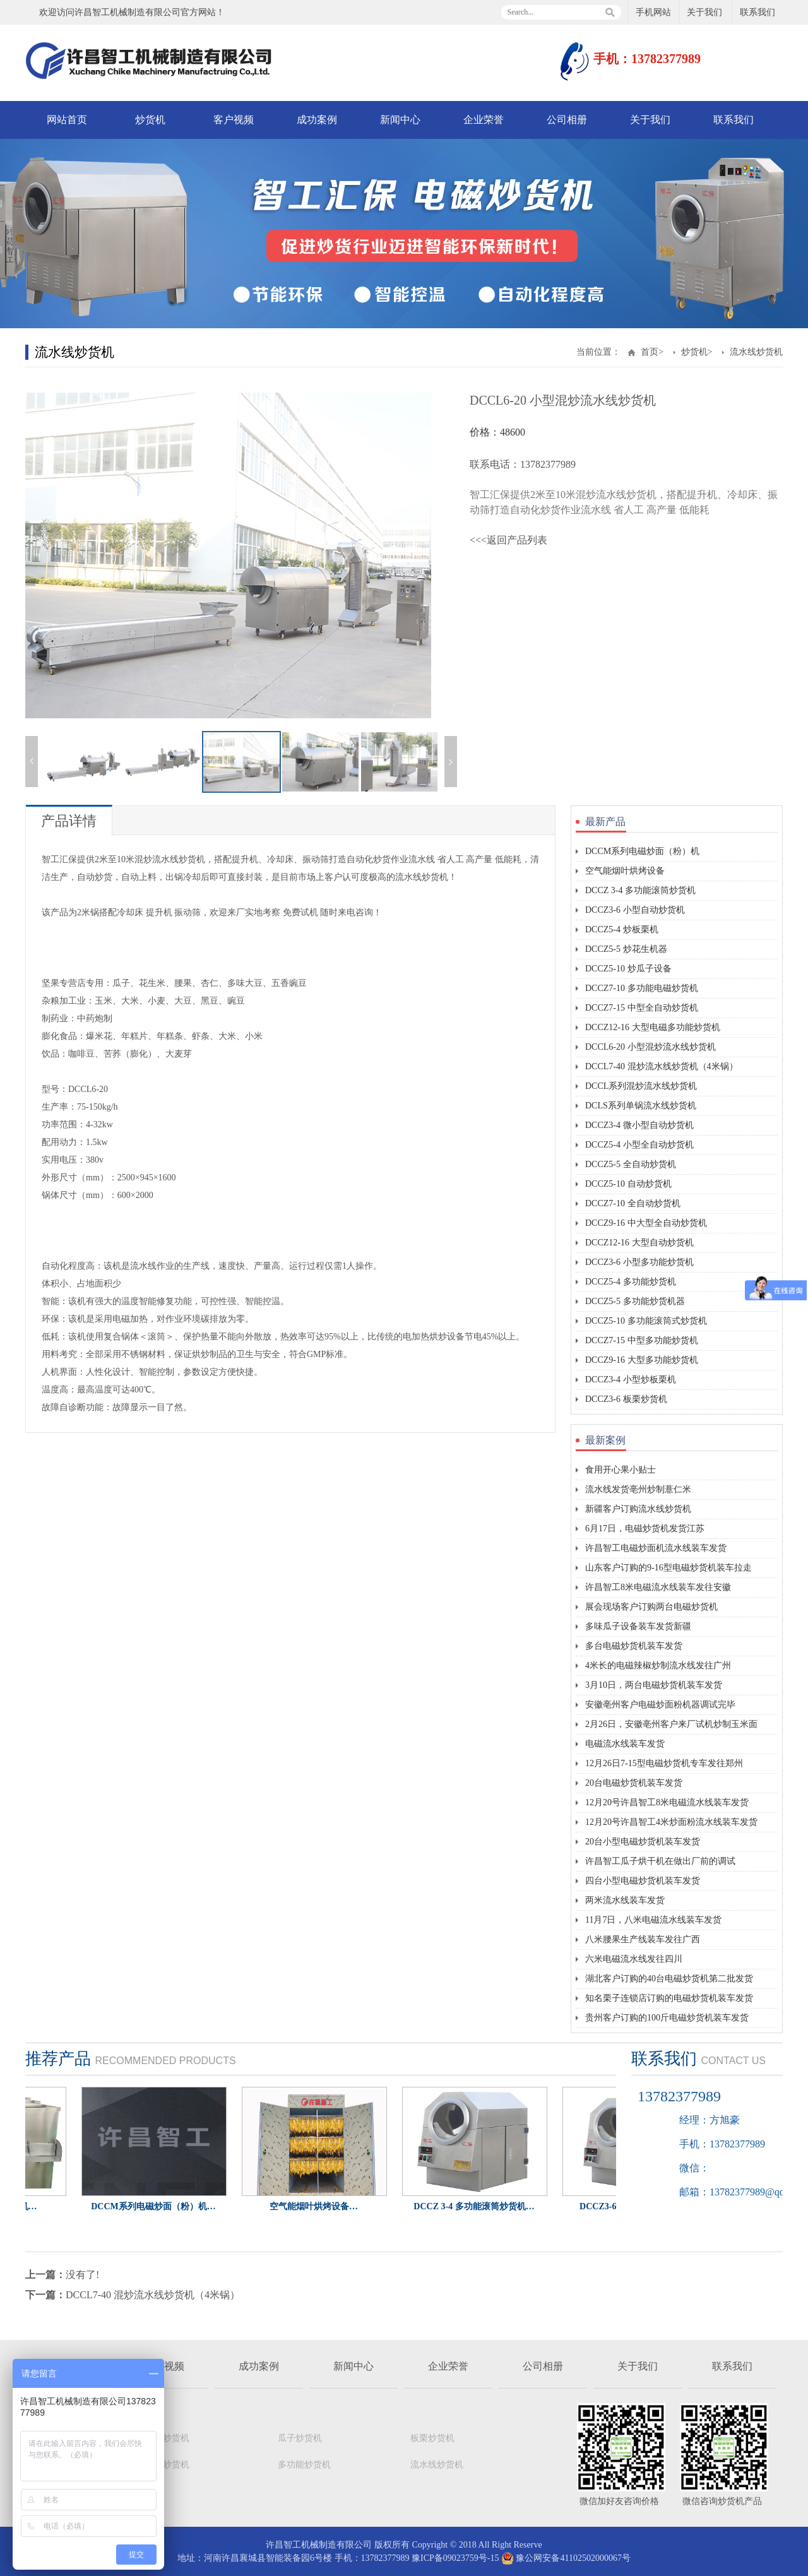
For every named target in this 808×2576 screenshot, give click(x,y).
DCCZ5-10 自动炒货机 (628, 1184)
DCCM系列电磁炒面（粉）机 (642, 851)
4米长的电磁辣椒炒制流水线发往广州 (658, 1665)
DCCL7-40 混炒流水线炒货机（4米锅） (661, 1066)
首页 (649, 352)
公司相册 (567, 119)
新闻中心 (400, 119)
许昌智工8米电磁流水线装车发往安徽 (658, 1587)
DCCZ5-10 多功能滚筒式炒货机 (646, 1321)
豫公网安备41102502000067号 (566, 2558)
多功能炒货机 (304, 2464)
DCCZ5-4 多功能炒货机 (630, 1281)
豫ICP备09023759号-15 (455, 2558)
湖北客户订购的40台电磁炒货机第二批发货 (669, 1978)
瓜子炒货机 (300, 2438)
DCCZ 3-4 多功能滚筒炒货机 (640, 890)
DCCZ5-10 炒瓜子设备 (628, 968)
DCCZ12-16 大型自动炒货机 (639, 1242)
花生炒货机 (167, 2464)
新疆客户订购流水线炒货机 (638, 1509)
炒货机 (150, 119)
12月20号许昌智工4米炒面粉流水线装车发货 (671, 1822)
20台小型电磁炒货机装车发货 (642, 1841)
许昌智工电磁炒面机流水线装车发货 (656, 1548)
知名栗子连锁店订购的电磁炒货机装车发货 (669, 1998)
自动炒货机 (167, 2438)
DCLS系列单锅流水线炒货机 (640, 1105)
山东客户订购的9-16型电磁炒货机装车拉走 (668, 1567)
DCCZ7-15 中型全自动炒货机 (641, 1007)
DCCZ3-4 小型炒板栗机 (630, 1379)
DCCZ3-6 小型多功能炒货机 (639, 1262)
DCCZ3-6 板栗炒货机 (626, 1399)
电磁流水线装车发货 (625, 1743)
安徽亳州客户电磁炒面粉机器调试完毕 (660, 1704)
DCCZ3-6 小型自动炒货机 (635, 910)
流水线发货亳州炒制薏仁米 (638, 1489)
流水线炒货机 (756, 352)
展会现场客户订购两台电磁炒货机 (651, 1606)
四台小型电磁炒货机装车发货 (642, 1880)
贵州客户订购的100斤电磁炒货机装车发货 (667, 2017)
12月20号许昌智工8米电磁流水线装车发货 (667, 1802)
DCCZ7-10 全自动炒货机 (632, 1203)
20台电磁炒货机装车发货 (633, 1783)
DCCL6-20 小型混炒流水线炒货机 (650, 1047)
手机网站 (653, 12)
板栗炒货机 (432, 2438)
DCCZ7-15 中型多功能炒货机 (641, 1340)
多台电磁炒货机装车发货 (633, 1646)
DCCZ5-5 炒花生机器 (626, 949)
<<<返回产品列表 (508, 540)
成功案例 (317, 119)
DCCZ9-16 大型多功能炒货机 (641, 1360)
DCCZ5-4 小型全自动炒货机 (639, 1144)
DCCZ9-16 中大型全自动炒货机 (646, 1223)
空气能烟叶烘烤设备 (625, 870)
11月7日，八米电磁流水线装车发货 (653, 1920)
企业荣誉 (483, 119)
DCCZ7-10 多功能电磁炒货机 (641, 988)
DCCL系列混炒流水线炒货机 (641, 1086)
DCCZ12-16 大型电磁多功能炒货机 (652, 1027)
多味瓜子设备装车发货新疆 (638, 1626)
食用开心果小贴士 (620, 1470)
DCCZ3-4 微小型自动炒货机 (639, 1125)
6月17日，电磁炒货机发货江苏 (644, 1528)
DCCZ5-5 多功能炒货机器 (635, 1301)
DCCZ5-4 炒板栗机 (621, 929)
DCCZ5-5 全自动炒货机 (630, 1164)
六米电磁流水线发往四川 (633, 1959)
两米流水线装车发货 (625, 1900)
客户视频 (233, 119)
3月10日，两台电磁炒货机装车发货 (653, 1685)
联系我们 (757, 12)
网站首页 (67, 119)
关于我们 (704, 12)
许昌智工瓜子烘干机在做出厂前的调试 (660, 1861)
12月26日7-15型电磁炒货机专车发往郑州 (664, 1763)
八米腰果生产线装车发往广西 (642, 1939)
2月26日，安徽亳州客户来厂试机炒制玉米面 (671, 1724)
